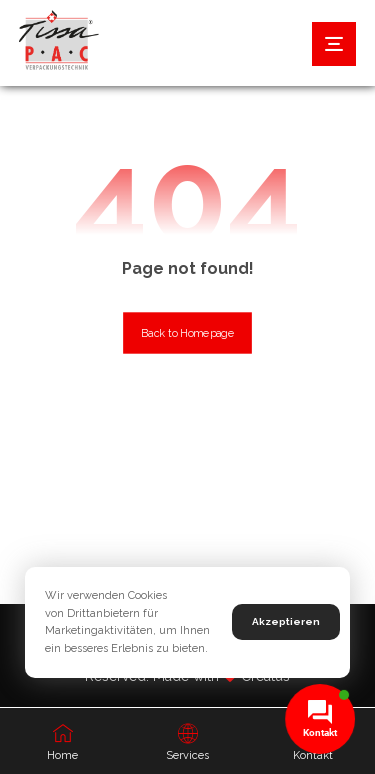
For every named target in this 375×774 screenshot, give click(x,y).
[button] (334, 44)
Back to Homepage (187, 333)
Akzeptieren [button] (286, 621)
